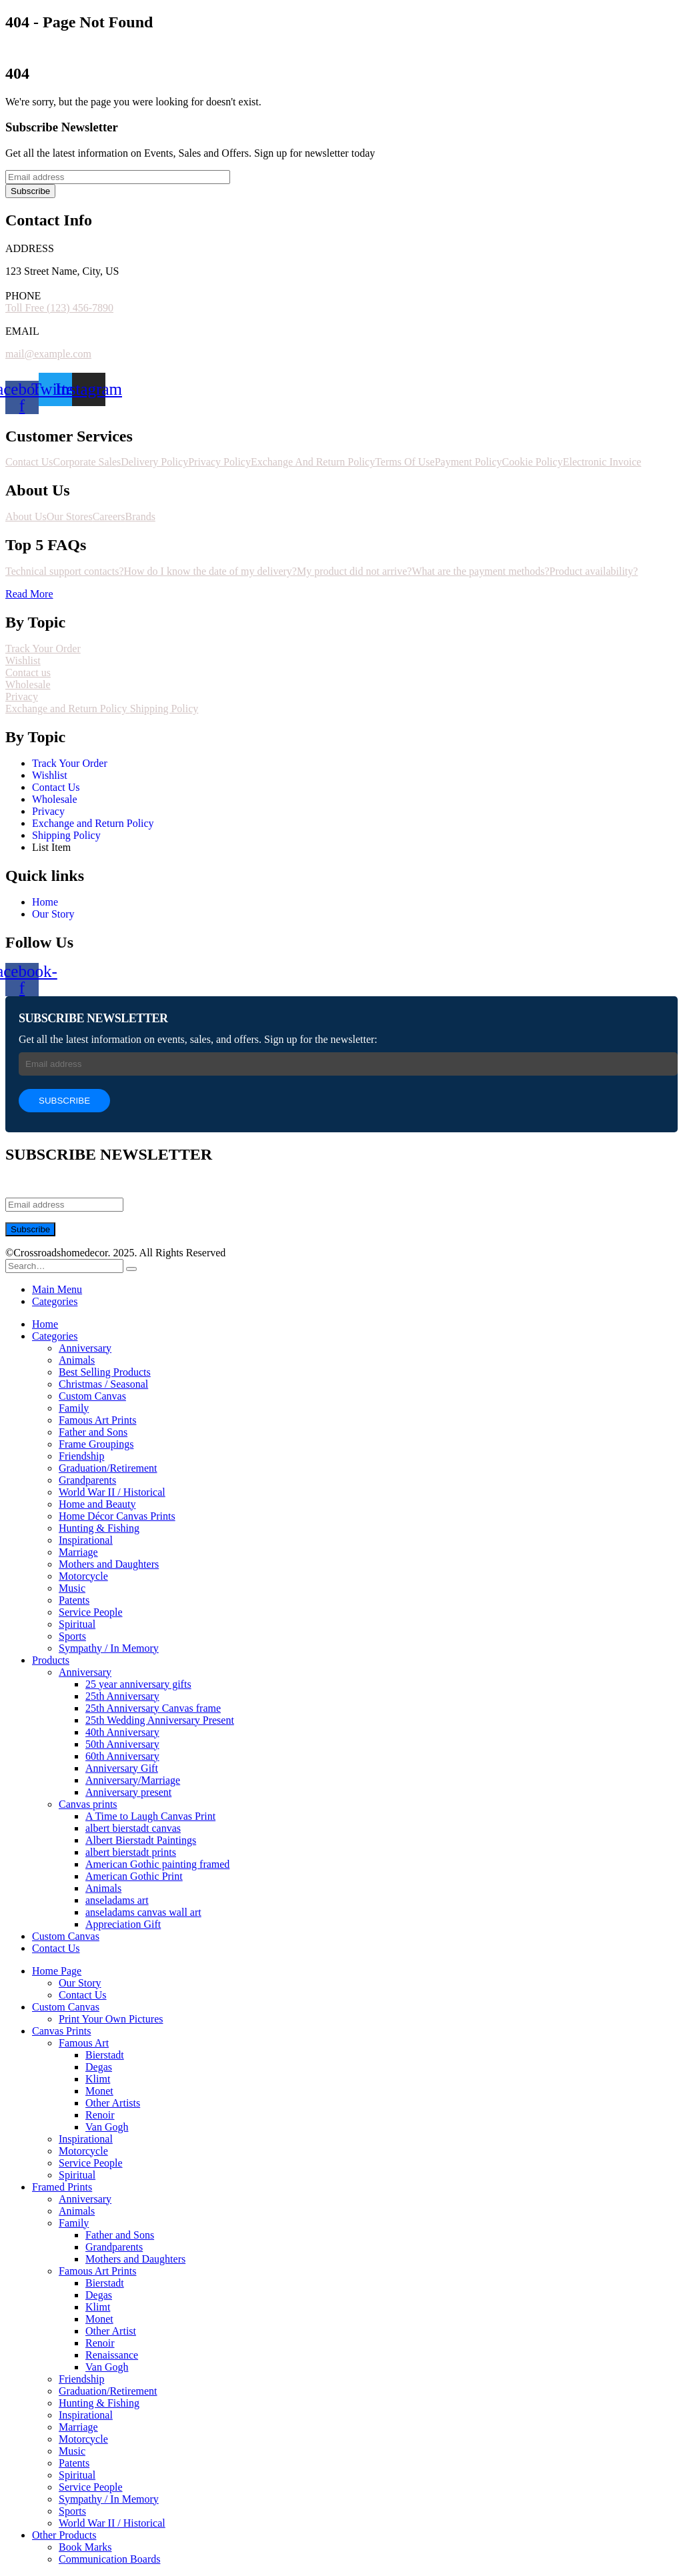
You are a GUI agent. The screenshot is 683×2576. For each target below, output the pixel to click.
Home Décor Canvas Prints (117, 1516)
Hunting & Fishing (99, 1528)
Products (50, 1660)
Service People (91, 1612)
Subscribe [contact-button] (30, 191)
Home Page (56, 1971)
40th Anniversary (122, 1732)
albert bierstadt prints (130, 1852)
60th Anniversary (122, 1756)
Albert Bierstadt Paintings (140, 1840)
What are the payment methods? (480, 571)
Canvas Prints (61, 2031)
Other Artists (112, 2103)
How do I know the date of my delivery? (209, 571)
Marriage (78, 1552)
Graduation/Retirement (108, 1468)
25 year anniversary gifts (138, 1684)
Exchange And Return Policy (313, 461)
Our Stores (70, 516)
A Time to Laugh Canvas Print (150, 1816)
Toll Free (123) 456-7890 (59, 307)
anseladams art (117, 1900)
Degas (98, 2067)
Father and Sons (93, 1432)
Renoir (100, 2115)
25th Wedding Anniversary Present (159, 1720)
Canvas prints (88, 1804)
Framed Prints (62, 2187)
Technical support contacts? (64, 571)
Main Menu (57, 1289)
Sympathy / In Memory (109, 1648)
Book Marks (85, 2547)
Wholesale (28, 684)
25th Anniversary (122, 1696)
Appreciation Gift (123, 1924)
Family (74, 1408)
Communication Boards (109, 2559)
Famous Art (84, 2043)
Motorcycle (83, 1576)
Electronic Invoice (602, 461)
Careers (109, 516)
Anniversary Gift (121, 1768)
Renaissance (111, 2355)
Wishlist (23, 660)
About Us (26, 516)
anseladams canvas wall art (143, 1912)
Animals (77, 1360)
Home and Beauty (97, 1504)
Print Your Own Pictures (111, 2019)
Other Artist (110, 2331)
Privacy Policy (219, 461)
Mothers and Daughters (109, 1564)
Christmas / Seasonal (103, 1384)
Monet (99, 2091)
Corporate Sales (87, 461)
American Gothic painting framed (157, 1864)
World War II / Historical (112, 1492)
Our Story (80, 1983)
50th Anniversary (122, 1744)
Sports (72, 1636)
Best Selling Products (105, 1372)
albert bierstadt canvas (133, 1828)
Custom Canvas (92, 1396)
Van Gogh (106, 2127)
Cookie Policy (532, 461)
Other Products (64, 2535)
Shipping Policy (164, 708)
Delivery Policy (154, 461)
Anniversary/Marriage (132, 1780)
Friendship (81, 1456)
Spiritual (77, 1624)
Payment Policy (468, 461)
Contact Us (29, 461)
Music (72, 1588)
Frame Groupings (96, 1444)
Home (45, 1324)
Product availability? (594, 571)
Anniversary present (128, 1792)
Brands (140, 516)
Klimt (97, 2079)
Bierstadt (104, 2055)
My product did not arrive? (354, 571)
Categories (54, 1301)
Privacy (21, 696)
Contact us (28, 672)
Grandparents (87, 1480)
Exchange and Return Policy (67, 708)
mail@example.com (48, 353)
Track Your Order (43, 648)
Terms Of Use (405, 461)
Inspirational (86, 1540)
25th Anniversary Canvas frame (153, 1708)
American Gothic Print (134, 1876)
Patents (74, 1600)
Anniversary (85, 1348)
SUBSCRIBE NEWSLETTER (93, 1018)
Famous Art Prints (97, 1420)
